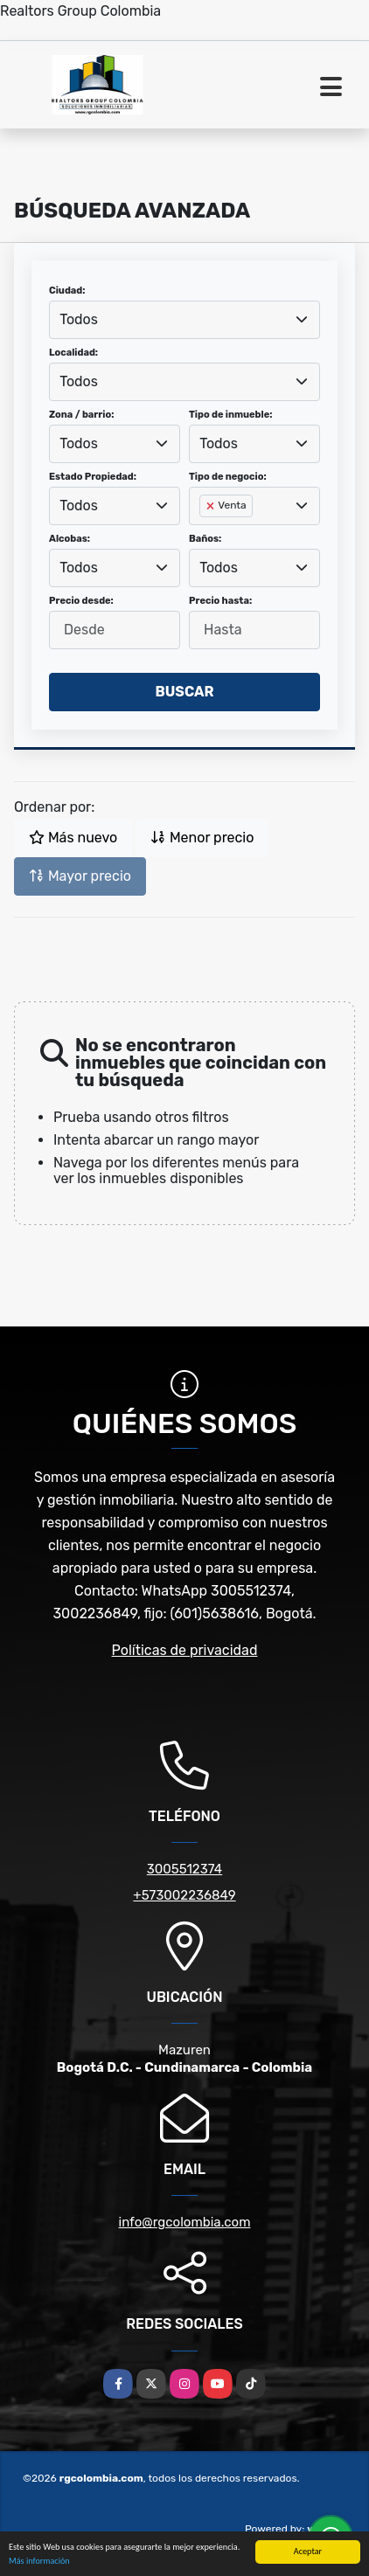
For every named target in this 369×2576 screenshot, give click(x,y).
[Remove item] (211, 506)
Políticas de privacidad (185, 1650)
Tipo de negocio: (228, 476)
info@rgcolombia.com (185, 2222)
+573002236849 (184, 1895)
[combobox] (184, 320)
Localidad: (73, 352)
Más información (39, 2561)
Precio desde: (81, 600)
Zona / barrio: (81, 414)
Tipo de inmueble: (230, 414)
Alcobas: (69, 538)
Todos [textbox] (78, 319)
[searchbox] (204, 534)
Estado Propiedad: (92, 476)
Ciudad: (67, 290)
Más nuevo (73, 837)
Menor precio (202, 837)
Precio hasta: (220, 600)
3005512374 (184, 1869)
